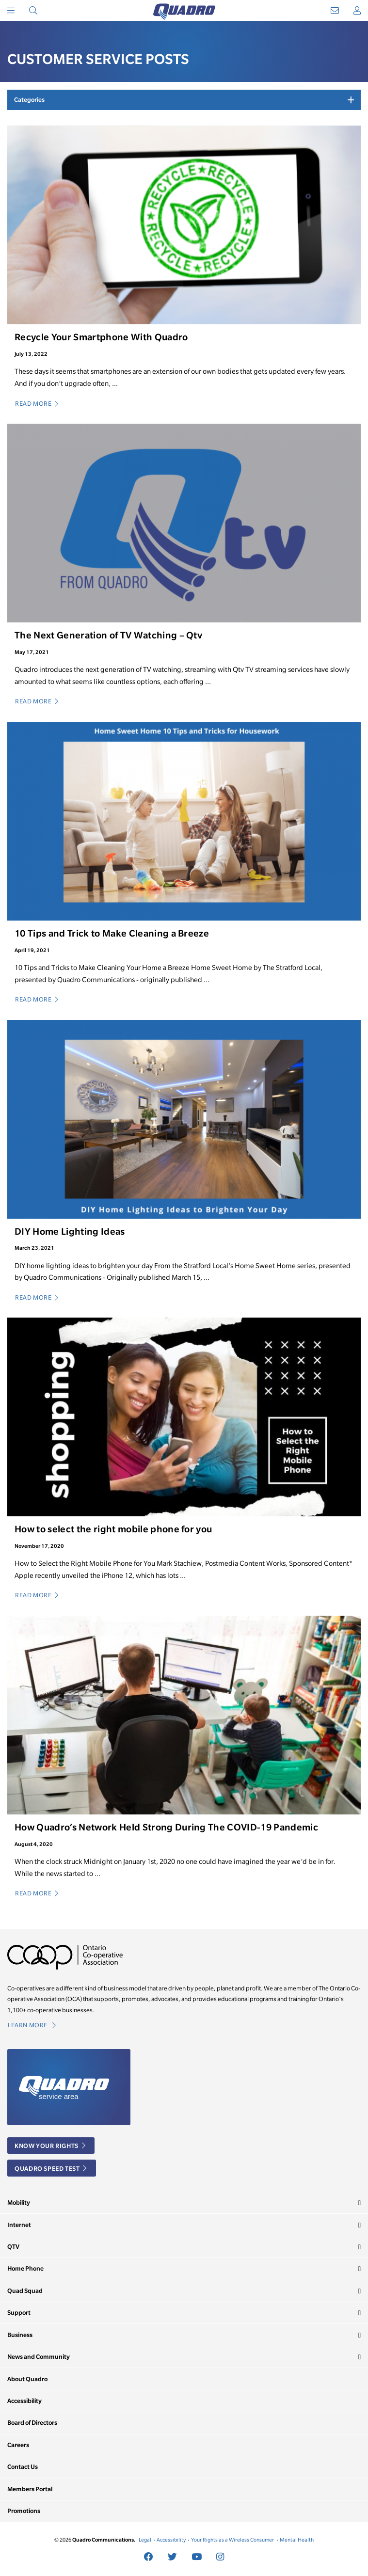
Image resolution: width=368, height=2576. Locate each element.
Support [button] (19, 2312)
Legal (145, 2540)
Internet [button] (19, 2224)
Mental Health (297, 2540)
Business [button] (19, 2334)
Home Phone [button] (25, 2268)
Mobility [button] (18, 2202)
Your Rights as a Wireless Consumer (232, 2540)
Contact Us (22, 2466)
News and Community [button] (38, 2356)
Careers (18, 2445)
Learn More (32, 2025)
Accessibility (24, 2400)
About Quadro (27, 2379)
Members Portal (29, 2489)
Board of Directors (32, 2422)
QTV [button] (13, 2246)
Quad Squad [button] (25, 2290)
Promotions (23, 2510)
